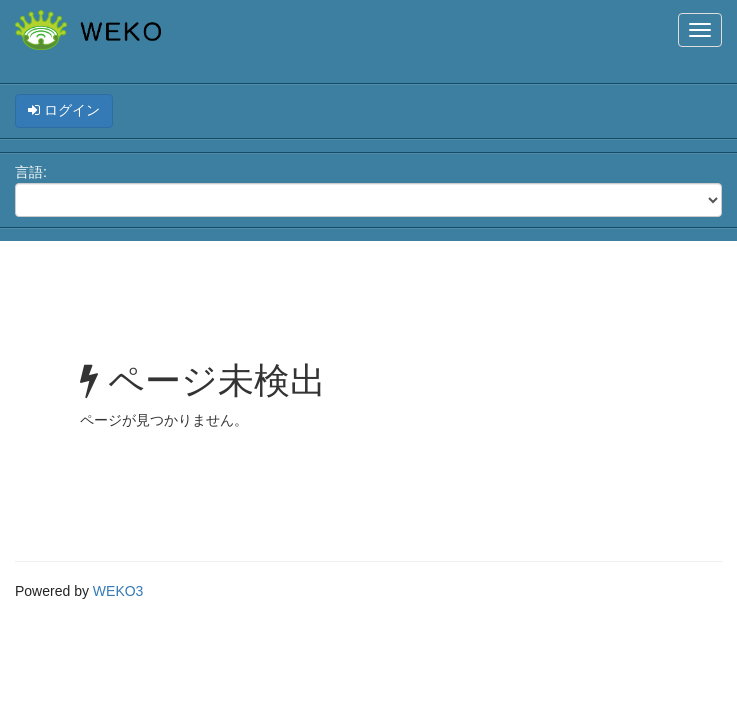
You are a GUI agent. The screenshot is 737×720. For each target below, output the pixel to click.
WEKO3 (118, 591)
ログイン (64, 110)
